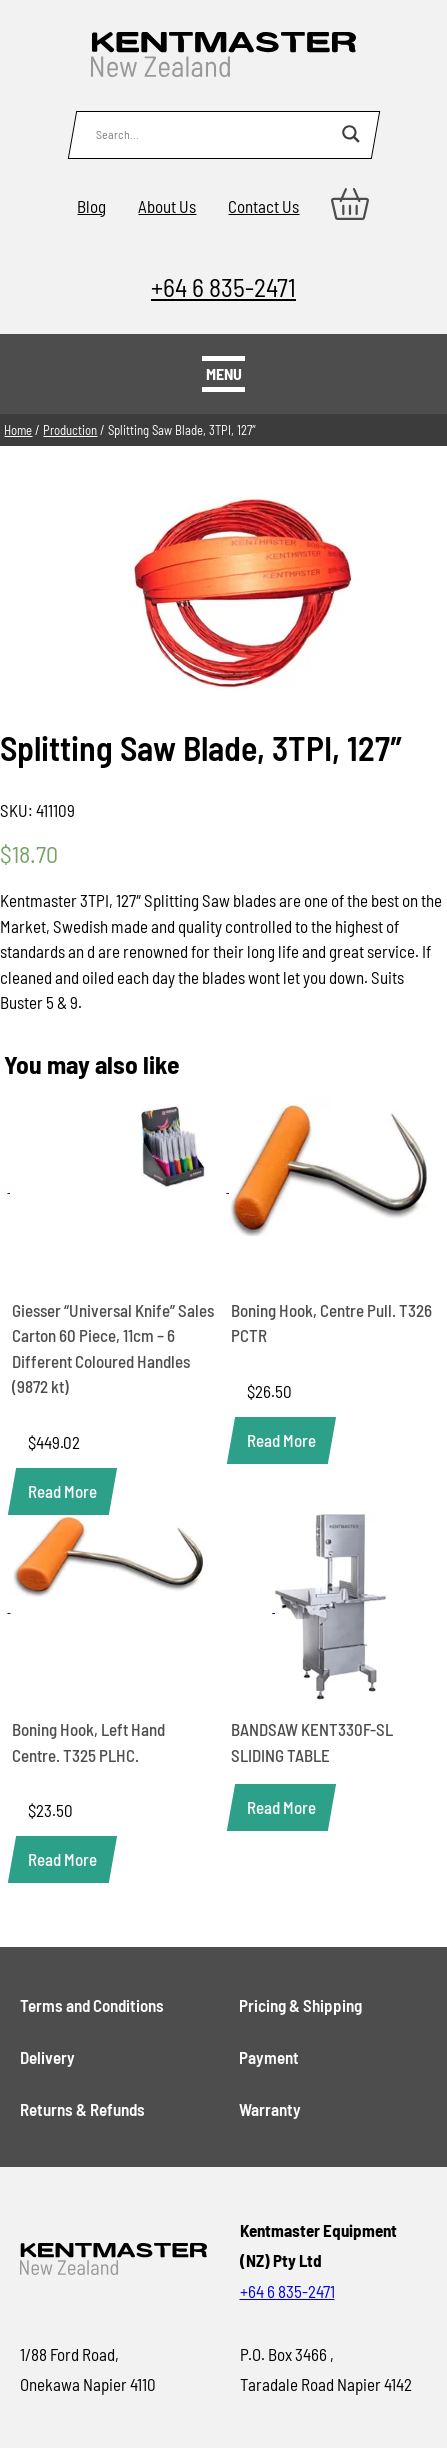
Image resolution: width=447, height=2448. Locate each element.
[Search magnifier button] (351, 134)
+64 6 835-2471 (223, 286)
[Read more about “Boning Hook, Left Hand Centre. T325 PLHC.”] (62, 1859)
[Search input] (214, 134)
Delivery (47, 2057)
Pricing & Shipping (300, 2005)
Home (18, 430)
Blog (91, 206)
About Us (167, 206)
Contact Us (263, 206)
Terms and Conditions (92, 2005)
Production (70, 430)
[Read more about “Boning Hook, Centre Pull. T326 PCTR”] (281, 1440)
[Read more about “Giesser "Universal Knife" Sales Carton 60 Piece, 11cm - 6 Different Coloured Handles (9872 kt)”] (62, 1491)
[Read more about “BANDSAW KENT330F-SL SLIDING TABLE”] (281, 1807)
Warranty (270, 2109)
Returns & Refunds (82, 2109)
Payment (269, 2057)
